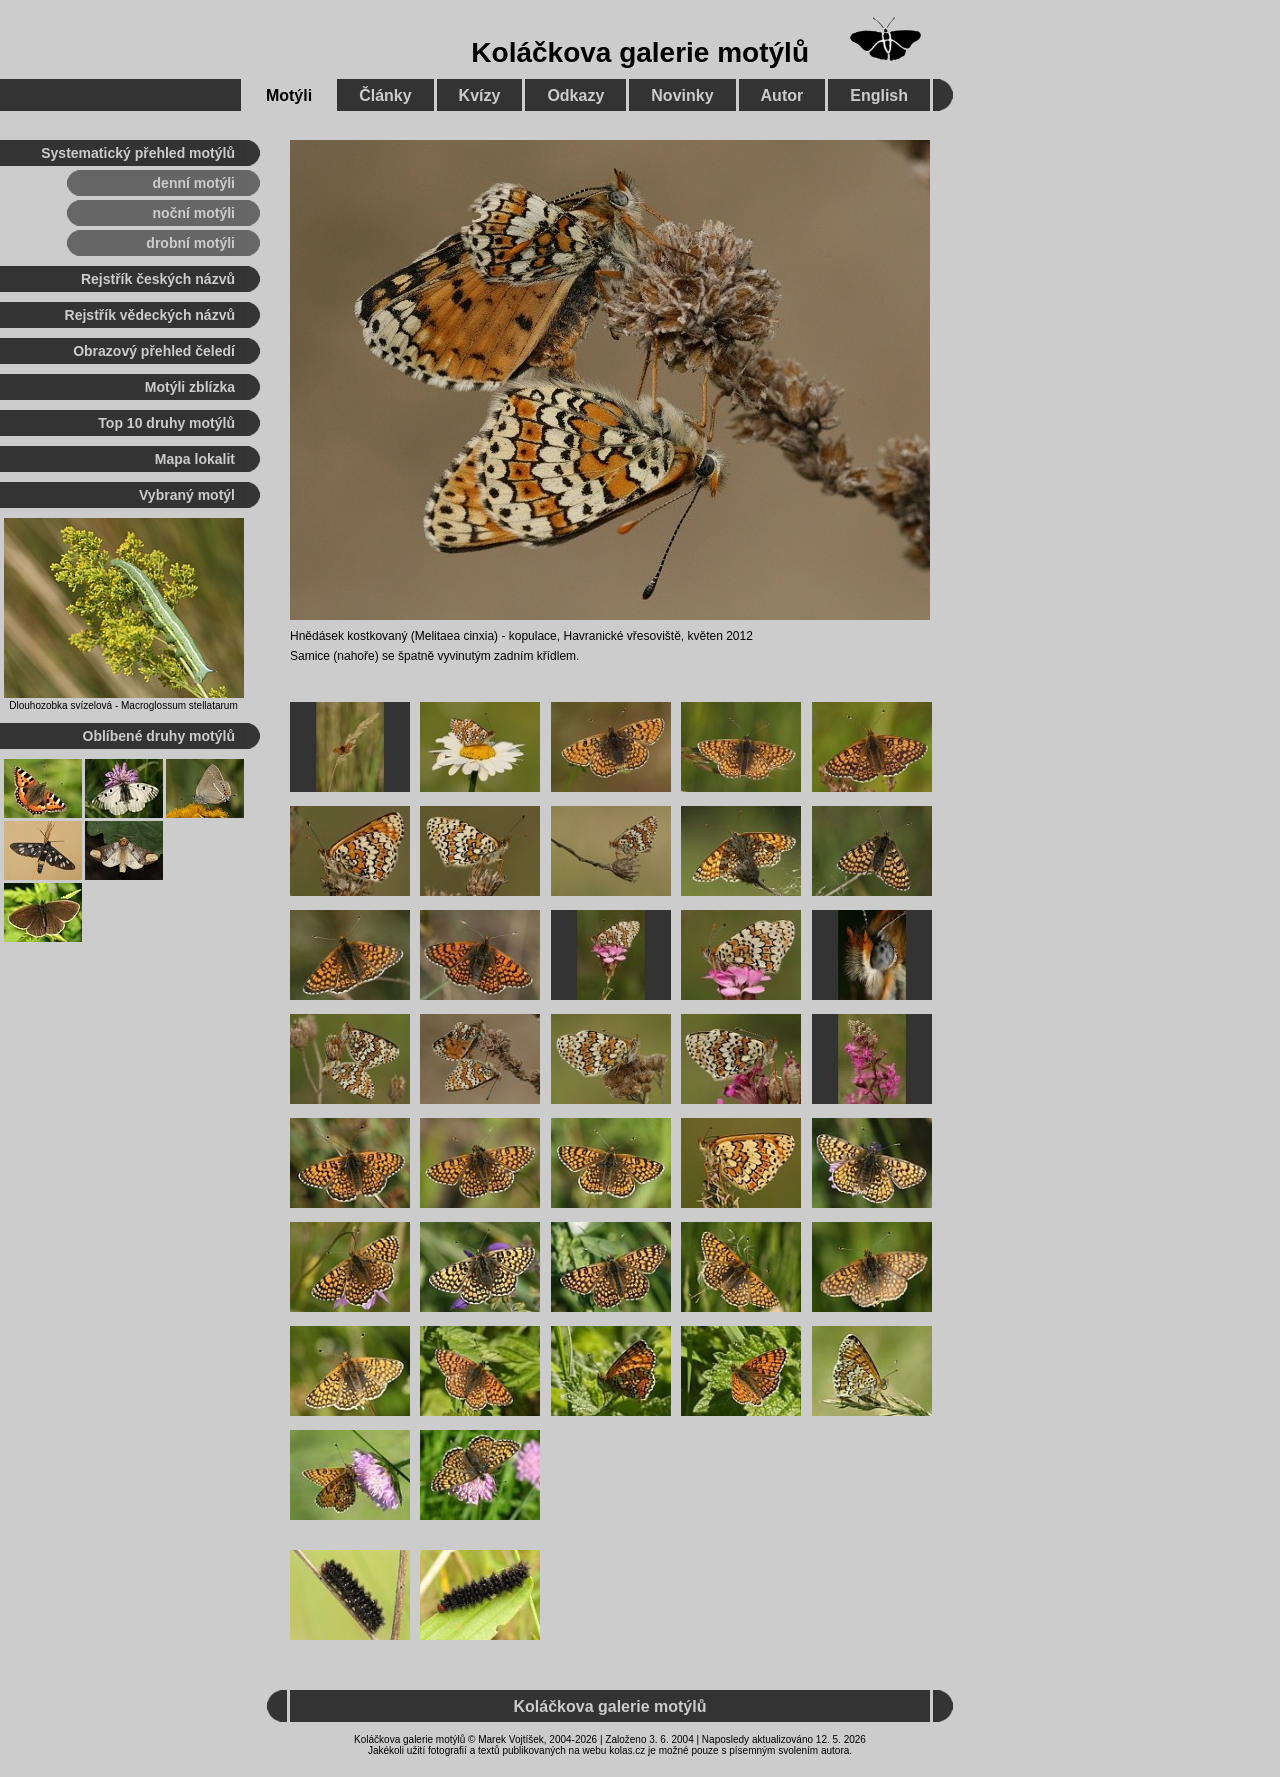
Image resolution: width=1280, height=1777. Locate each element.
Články (385, 95)
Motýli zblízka (190, 387)
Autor (782, 95)
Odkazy (575, 95)
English (879, 95)
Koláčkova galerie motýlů (640, 52)
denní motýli (194, 183)
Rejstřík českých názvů (158, 279)
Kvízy (480, 95)
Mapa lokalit (195, 459)
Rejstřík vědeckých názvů (150, 315)
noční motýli (194, 213)
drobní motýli (190, 243)
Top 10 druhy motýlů (166, 423)
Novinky (682, 95)
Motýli (289, 95)
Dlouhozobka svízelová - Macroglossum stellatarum (123, 705)
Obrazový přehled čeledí (154, 351)
